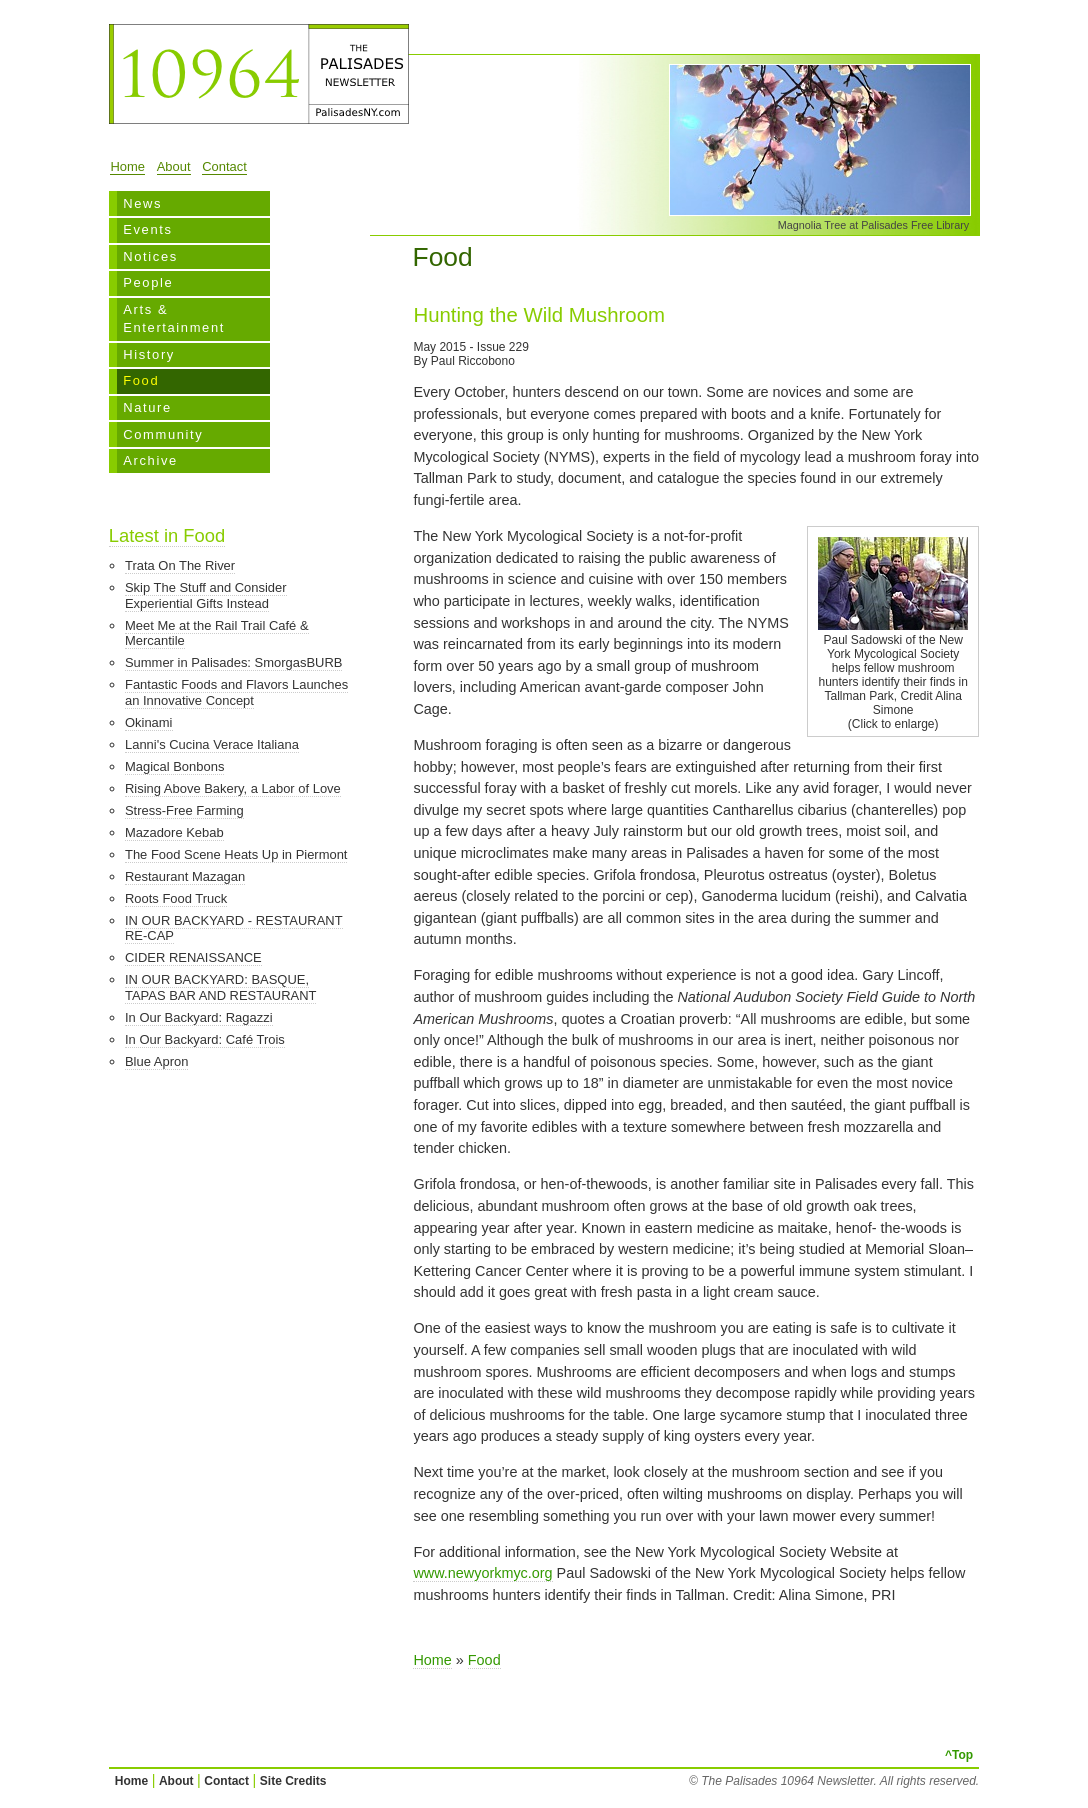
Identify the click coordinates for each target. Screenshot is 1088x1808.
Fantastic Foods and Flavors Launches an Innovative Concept (236, 692)
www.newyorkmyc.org (482, 1573)
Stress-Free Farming (184, 810)
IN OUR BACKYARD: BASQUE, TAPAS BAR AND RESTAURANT (220, 987)
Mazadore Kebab (174, 832)
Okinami (149, 722)
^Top (959, 1755)
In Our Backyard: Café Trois (205, 1039)
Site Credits (293, 1781)
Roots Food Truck (176, 898)
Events (147, 229)
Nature (147, 407)
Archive (150, 460)
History (149, 354)
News (142, 203)
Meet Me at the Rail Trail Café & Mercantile (217, 633)
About (174, 166)
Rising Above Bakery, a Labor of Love (233, 788)
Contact (224, 166)
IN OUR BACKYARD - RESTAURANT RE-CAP (234, 928)
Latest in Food (167, 535)
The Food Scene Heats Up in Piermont (236, 854)
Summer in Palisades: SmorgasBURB (233, 662)
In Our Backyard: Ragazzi (199, 1017)
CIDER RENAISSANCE (193, 957)
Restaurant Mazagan (185, 876)
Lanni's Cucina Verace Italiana (212, 744)
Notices (150, 256)
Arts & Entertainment (174, 318)
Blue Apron (156, 1061)
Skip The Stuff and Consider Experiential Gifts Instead (206, 595)
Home (127, 166)
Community (163, 434)
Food (141, 380)
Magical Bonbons (174, 766)
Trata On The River (180, 565)
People (148, 282)
